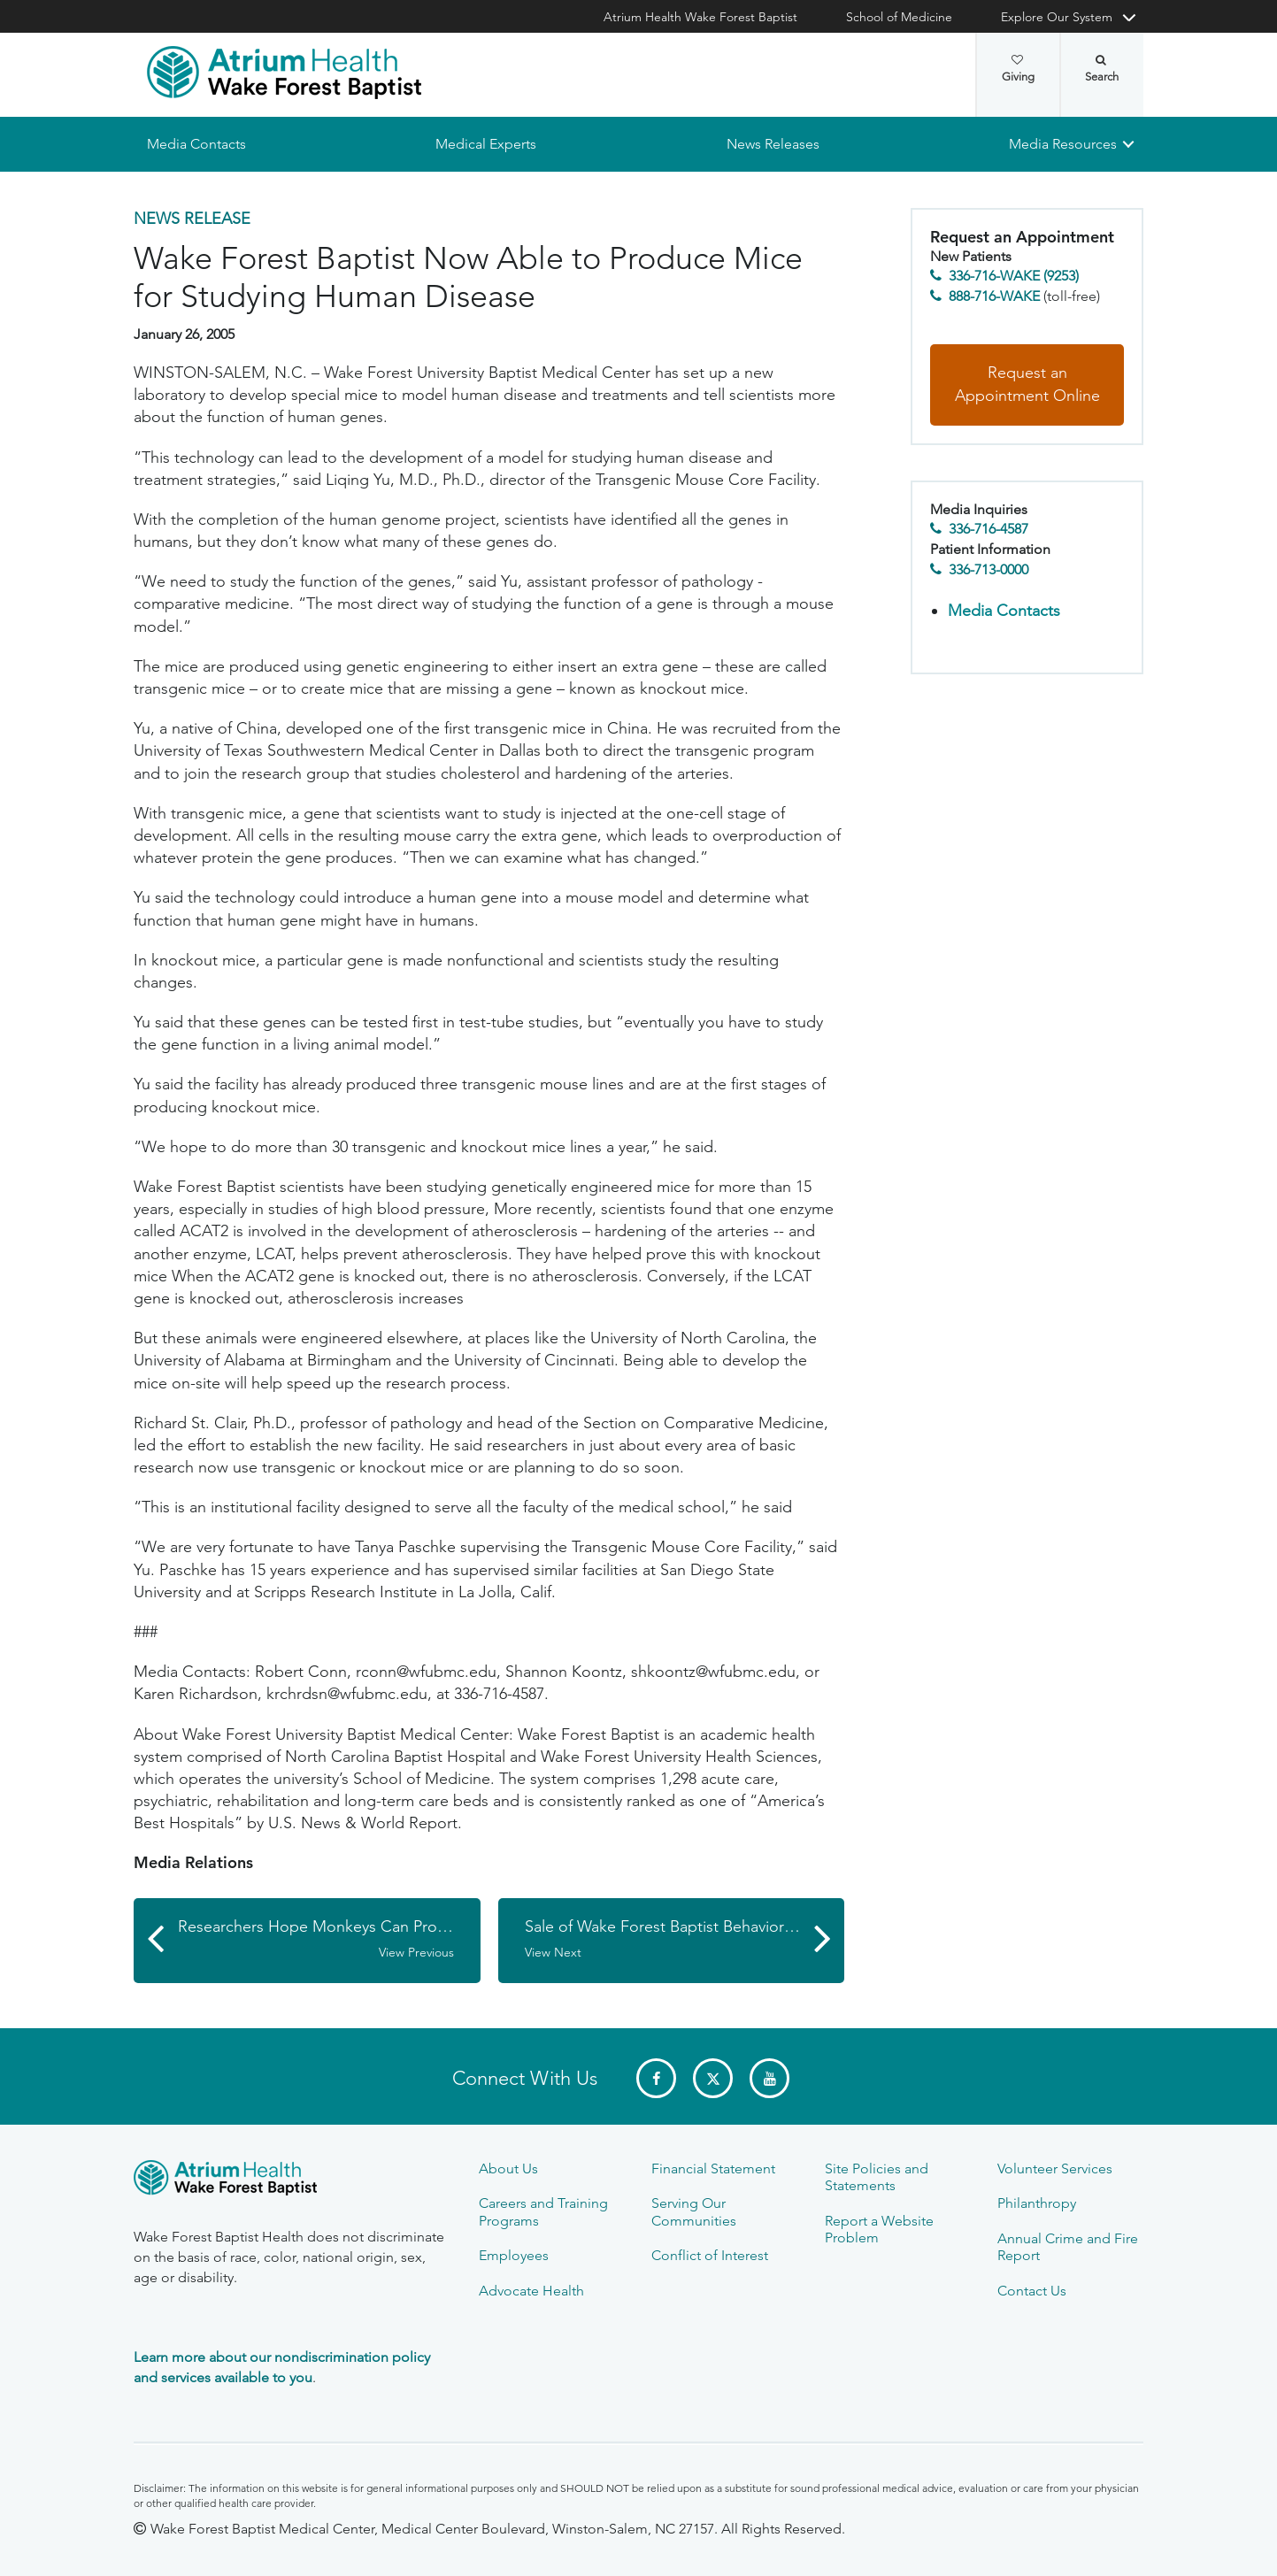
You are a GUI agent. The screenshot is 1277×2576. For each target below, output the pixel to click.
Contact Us (1031, 2290)
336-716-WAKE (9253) (1014, 276)
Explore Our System (1056, 17)
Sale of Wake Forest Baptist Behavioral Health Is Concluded (685, 1940)
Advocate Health (531, 2290)
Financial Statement (713, 2168)
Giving (1018, 69)
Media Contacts (196, 143)
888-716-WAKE (994, 296)
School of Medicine (899, 17)
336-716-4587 (988, 529)
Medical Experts (485, 143)
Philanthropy (1036, 2203)
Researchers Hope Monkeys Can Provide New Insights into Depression (329, 1940)
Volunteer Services (1054, 2168)
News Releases (773, 143)
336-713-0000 (988, 569)
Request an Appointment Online (1027, 385)
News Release (192, 218)
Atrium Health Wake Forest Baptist (700, 17)
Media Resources (1063, 143)
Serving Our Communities (693, 2211)
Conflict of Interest (709, 2255)
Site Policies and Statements (876, 2177)
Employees (514, 2255)
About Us (508, 2168)
